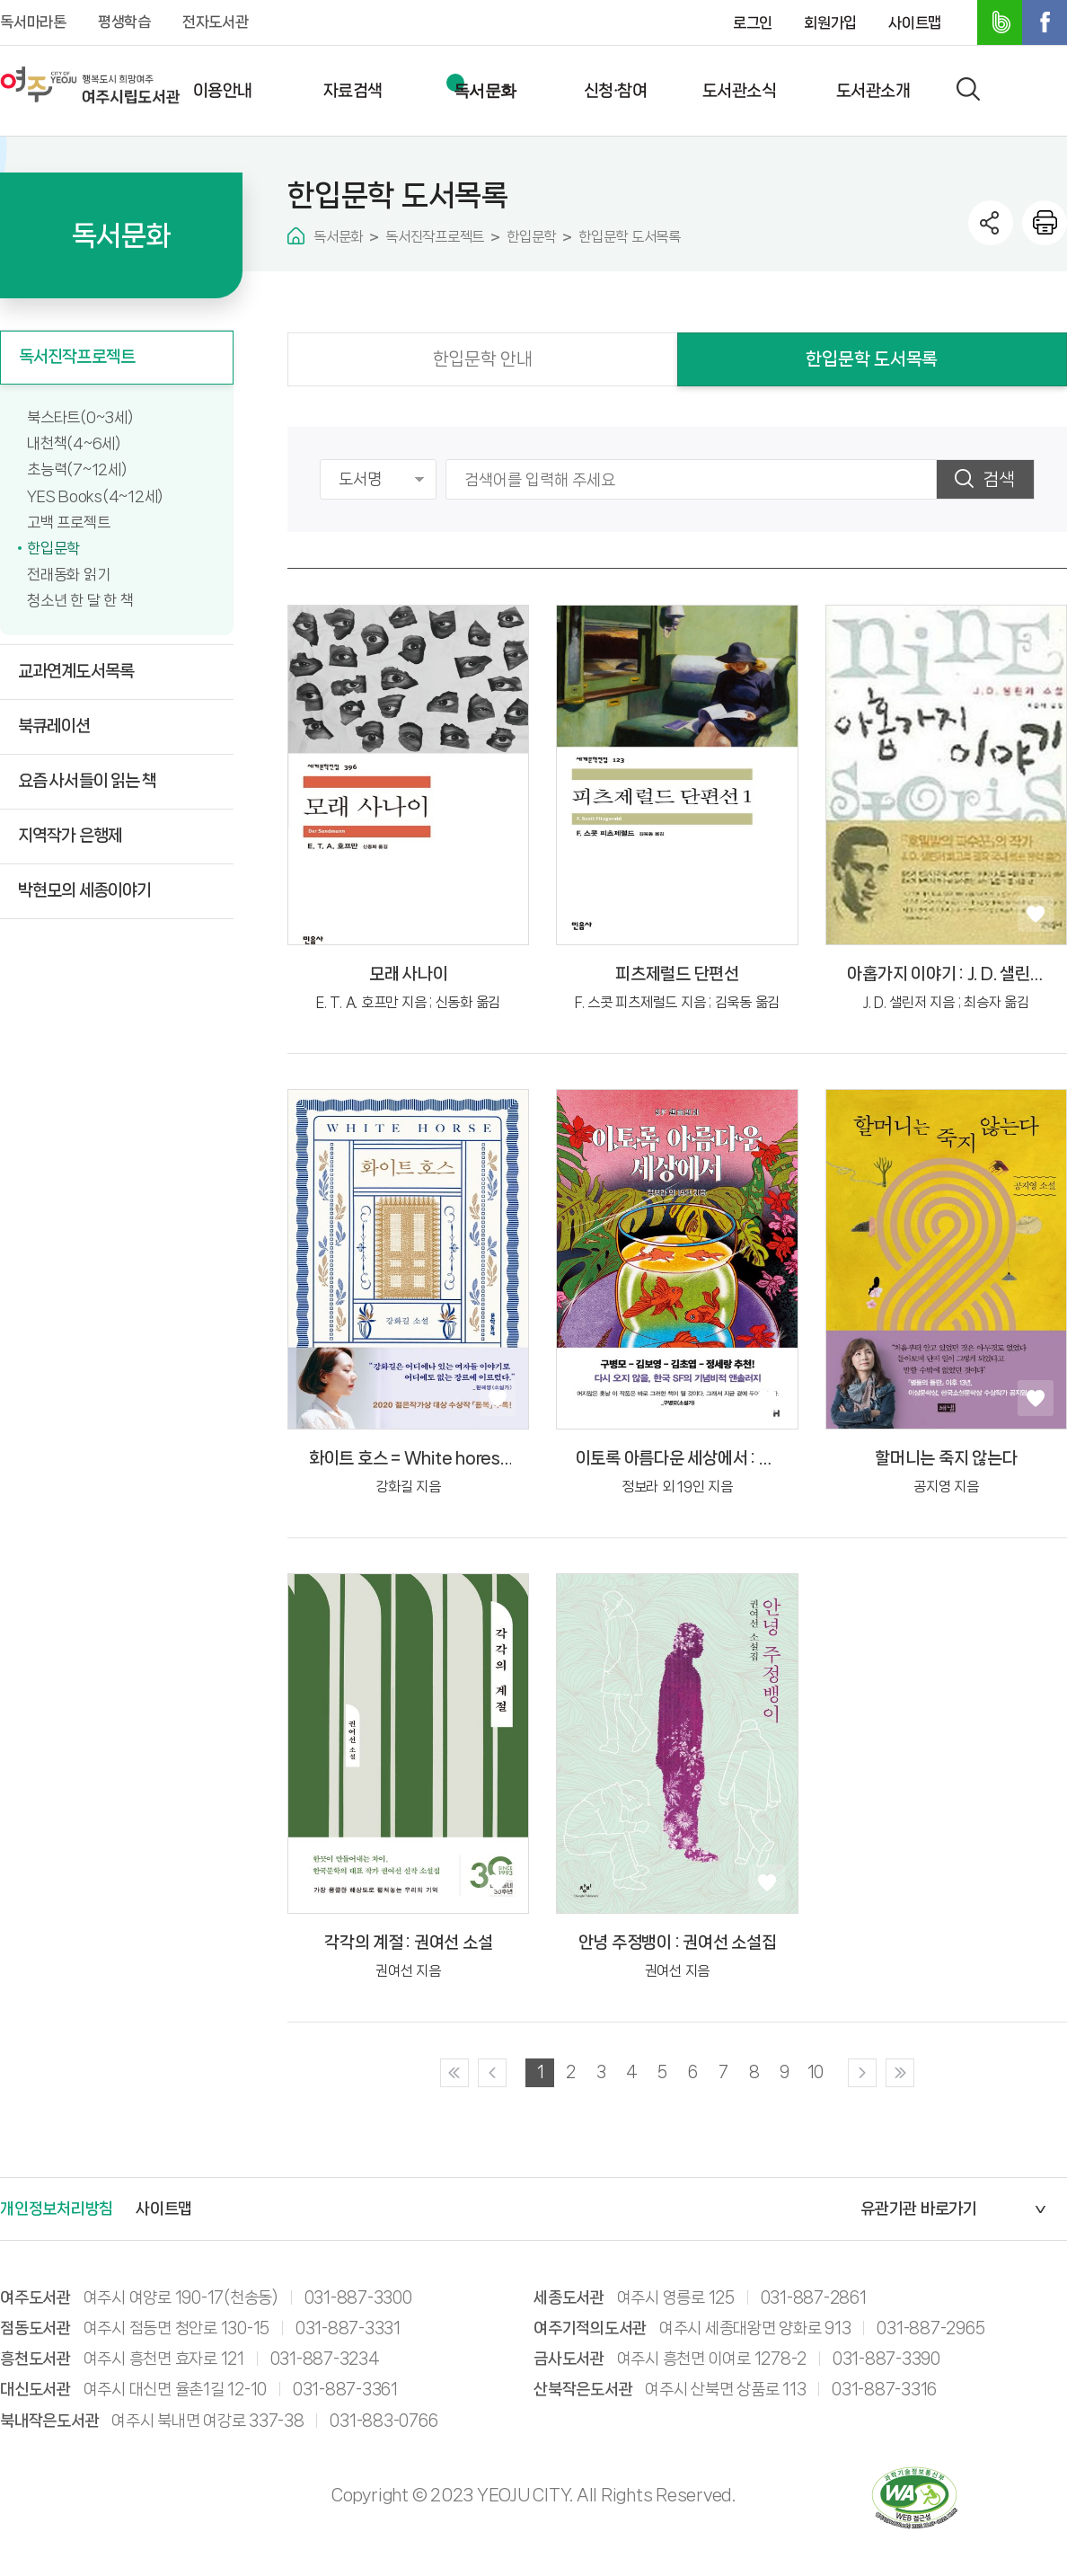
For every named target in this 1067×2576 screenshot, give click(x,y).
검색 (999, 479)
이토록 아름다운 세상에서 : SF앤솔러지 (678, 1459)
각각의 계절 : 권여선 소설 (408, 1943)
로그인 (752, 22)
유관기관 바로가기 (918, 2208)
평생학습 (124, 21)
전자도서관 (215, 21)
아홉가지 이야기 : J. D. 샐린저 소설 (946, 975)
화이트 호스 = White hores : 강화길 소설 (408, 1459)
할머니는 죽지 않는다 (946, 1458)
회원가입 (830, 22)
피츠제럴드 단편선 (677, 974)
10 (815, 2072)
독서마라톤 (33, 21)
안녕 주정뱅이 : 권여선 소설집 (677, 1943)
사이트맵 (914, 22)
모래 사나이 (408, 974)
